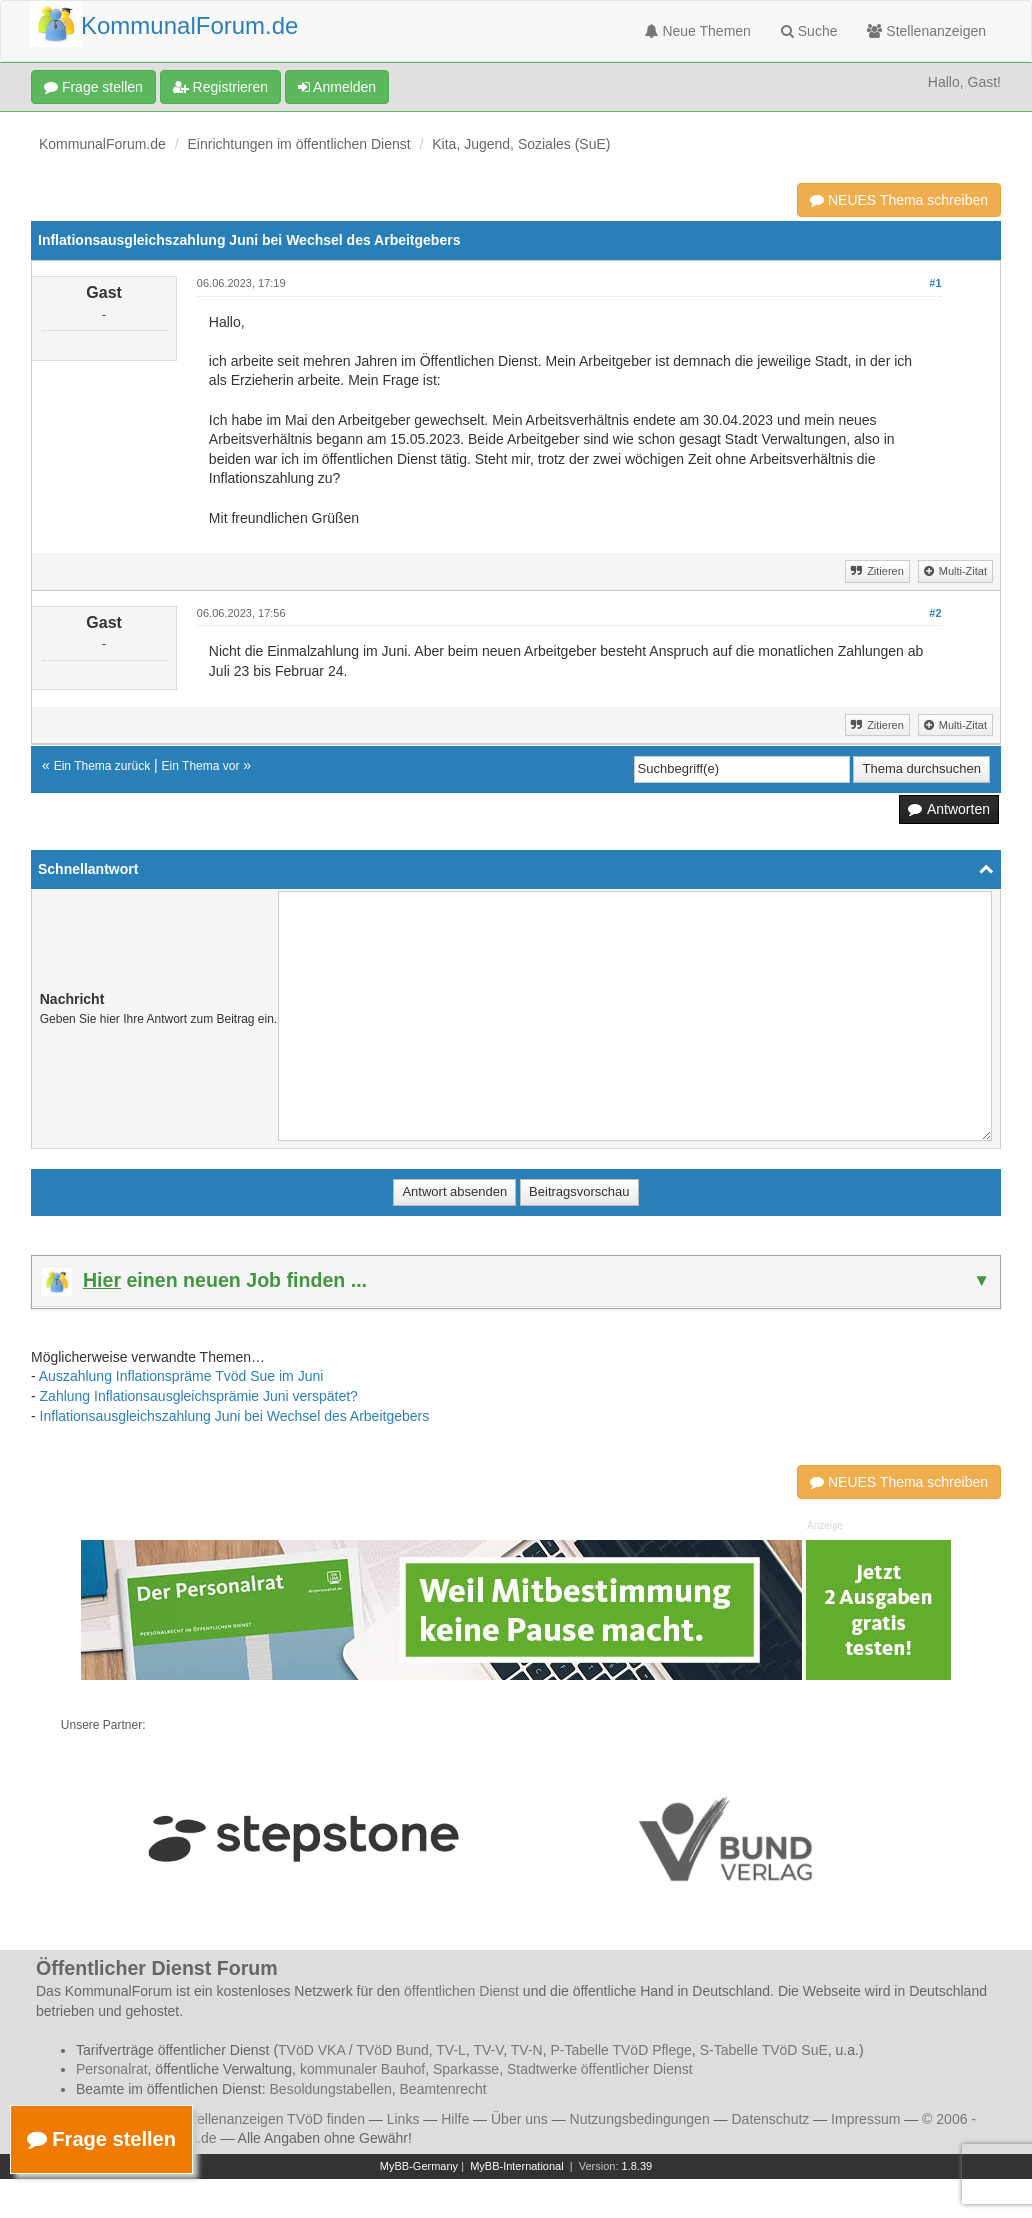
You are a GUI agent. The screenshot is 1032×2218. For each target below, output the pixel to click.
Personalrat (112, 2069)
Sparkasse (466, 2069)
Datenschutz (770, 2119)
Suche (809, 31)
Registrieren (220, 87)
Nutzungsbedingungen (640, 2119)
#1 (935, 283)
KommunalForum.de (102, 144)
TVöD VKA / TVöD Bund (353, 2050)
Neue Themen (698, 31)
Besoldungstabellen (331, 2089)
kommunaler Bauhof (362, 2069)
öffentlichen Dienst (461, 1991)
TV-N (527, 2050)
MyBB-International (517, 2166)
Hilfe (455, 2119)
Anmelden (337, 87)
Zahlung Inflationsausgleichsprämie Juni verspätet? (199, 1396)
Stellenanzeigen (926, 31)
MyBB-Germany (419, 2166)
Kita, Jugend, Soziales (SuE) (521, 144)
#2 (935, 613)
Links (403, 2119)
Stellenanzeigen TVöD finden (274, 2119)
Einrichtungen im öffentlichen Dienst (299, 144)
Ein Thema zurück (102, 766)
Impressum (865, 2119)
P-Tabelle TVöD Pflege (620, 2050)
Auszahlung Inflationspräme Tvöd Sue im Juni (181, 1376)
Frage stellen (93, 87)
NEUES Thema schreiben (899, 200)
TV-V (488, 2050)
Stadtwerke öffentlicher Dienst (600, 2069)
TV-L (451, 2050)
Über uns (519, 2119)
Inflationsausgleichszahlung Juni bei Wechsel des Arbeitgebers (235, 1416)
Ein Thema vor (201, 766)
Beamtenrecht (443, 2089)
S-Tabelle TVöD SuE (764, 2050)
